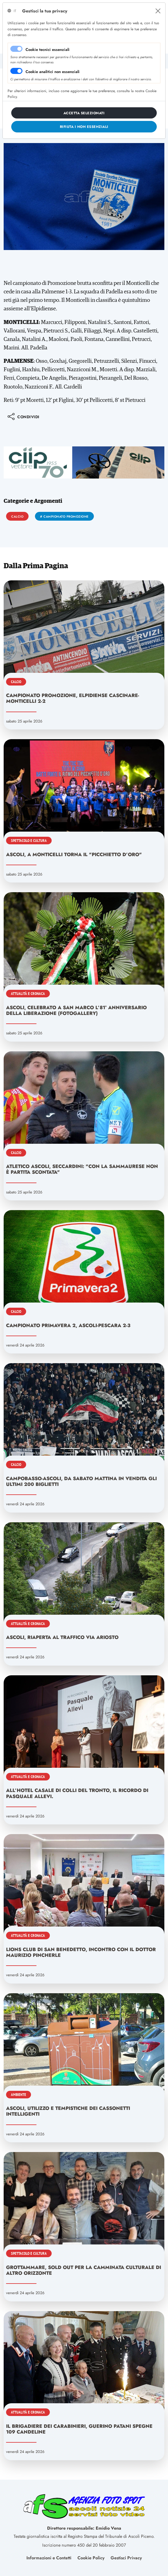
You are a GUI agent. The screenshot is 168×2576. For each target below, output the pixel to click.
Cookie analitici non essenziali (53, 72)
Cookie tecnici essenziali (48, 49)
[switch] (16, 71)
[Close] (158, 11)
